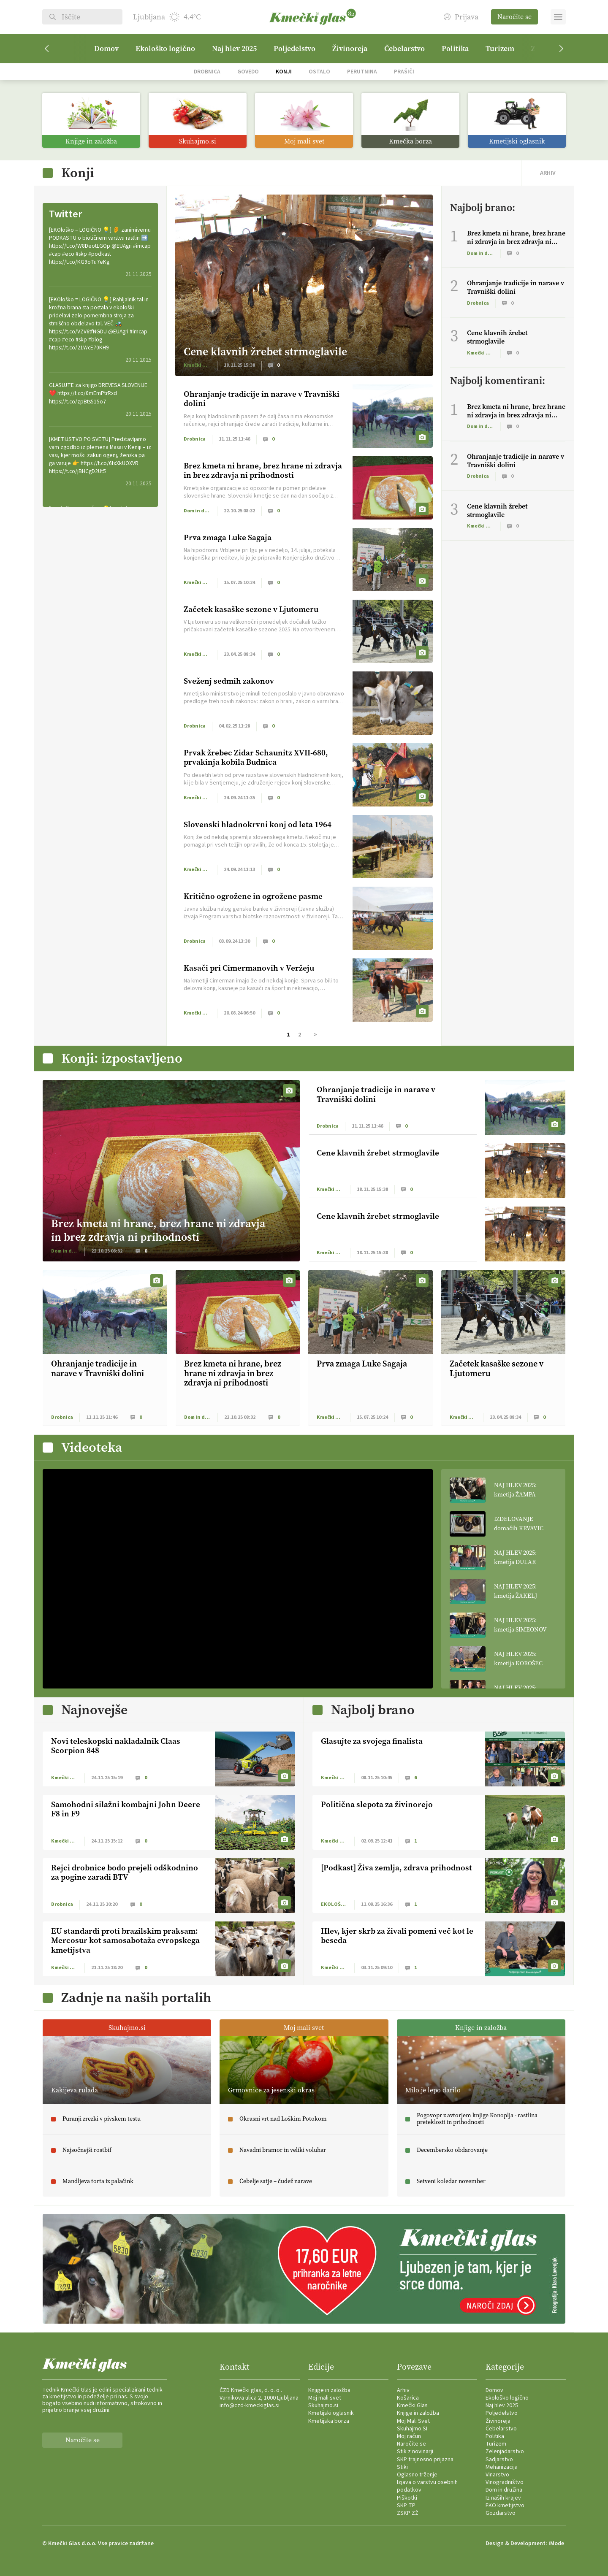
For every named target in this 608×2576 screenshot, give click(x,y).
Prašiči (404, 72)
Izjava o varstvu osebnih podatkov (427, 2486)
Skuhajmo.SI (412, 2428)
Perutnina (362, 72)
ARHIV (548, 172)
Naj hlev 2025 (234, 48)
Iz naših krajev (503, 2498)
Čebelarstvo (404, 48)
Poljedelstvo (294, 48)
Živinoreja (349, 48)
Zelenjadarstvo (505, 2451)
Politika (455, 48)
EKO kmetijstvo (505, 2505)
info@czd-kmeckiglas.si (250, 2405)
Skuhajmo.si (323, 2405)
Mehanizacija (502, 2467)
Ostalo (319, 72)
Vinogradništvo (505, 2482)
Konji (284, 72)
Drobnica (207, 72)
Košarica (408, 2398)
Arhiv (403, 2390)
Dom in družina (504, 2490)
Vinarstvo (497, 2474)
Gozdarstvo (501, 2513)
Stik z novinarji (415, 2451)
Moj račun (409, 2436)
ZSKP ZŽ (407, 2513)
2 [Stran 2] (299, 1035)
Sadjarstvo (499, 2459)
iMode (556, 2543)
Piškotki (407, 2498)
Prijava (461, 17)
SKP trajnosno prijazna (425, 2459)
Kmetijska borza (328, 2421)
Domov (106, 48)
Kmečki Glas (412, 2405)
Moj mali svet (324, 2398)
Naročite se (514, 16)
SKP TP (406, 2505)
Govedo (248, 72)
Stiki (402, 2467)
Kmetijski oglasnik (331, 2413)
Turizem (500, 48)
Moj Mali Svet (413, 2421)
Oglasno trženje (417, 2474)
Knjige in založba (329, 2390)
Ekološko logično (165, 48)
